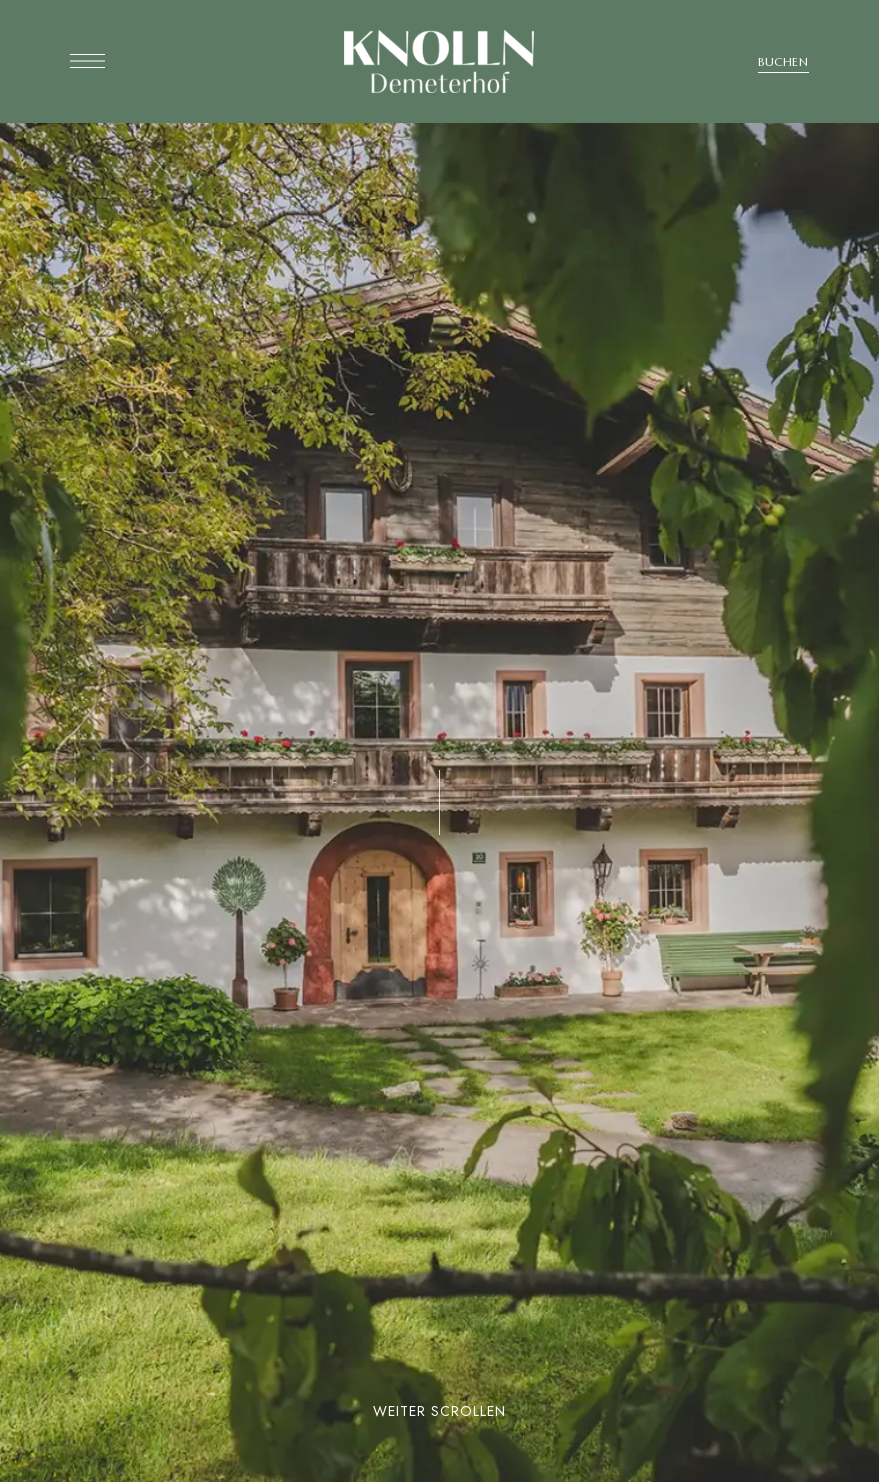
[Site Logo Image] (439, 61)
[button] (783, 62)
